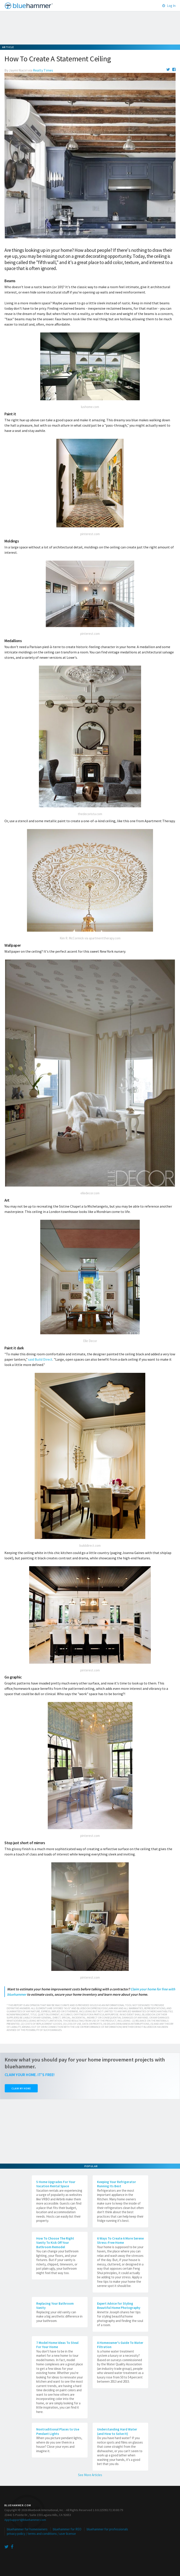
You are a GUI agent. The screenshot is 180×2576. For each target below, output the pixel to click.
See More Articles (90, 2475)
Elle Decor (90, 1341)
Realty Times (43, 70)
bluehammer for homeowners (27, 2529)
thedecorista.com (90, 814)
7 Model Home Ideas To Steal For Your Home (57, 2345)
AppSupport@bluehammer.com (25, 2520)
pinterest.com (90, 534)
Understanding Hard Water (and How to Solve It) (117, 2431)
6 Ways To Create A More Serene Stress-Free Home (120, 2240)
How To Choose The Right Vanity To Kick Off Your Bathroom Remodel (55, 2242)
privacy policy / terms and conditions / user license (41, 2533)
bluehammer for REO (67, 2529)
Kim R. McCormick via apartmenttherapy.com (90, 938)
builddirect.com (90, 1545)
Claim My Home (21, 2088)
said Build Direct (40, 1359)
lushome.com (90, 407)
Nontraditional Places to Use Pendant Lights (57, 2431)
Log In (169, 6)
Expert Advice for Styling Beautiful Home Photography (118, 2305)
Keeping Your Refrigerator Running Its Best (116, 2184)
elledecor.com (90, 1193)
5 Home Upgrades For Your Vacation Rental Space (55, 2184)
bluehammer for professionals (107, 2529)
